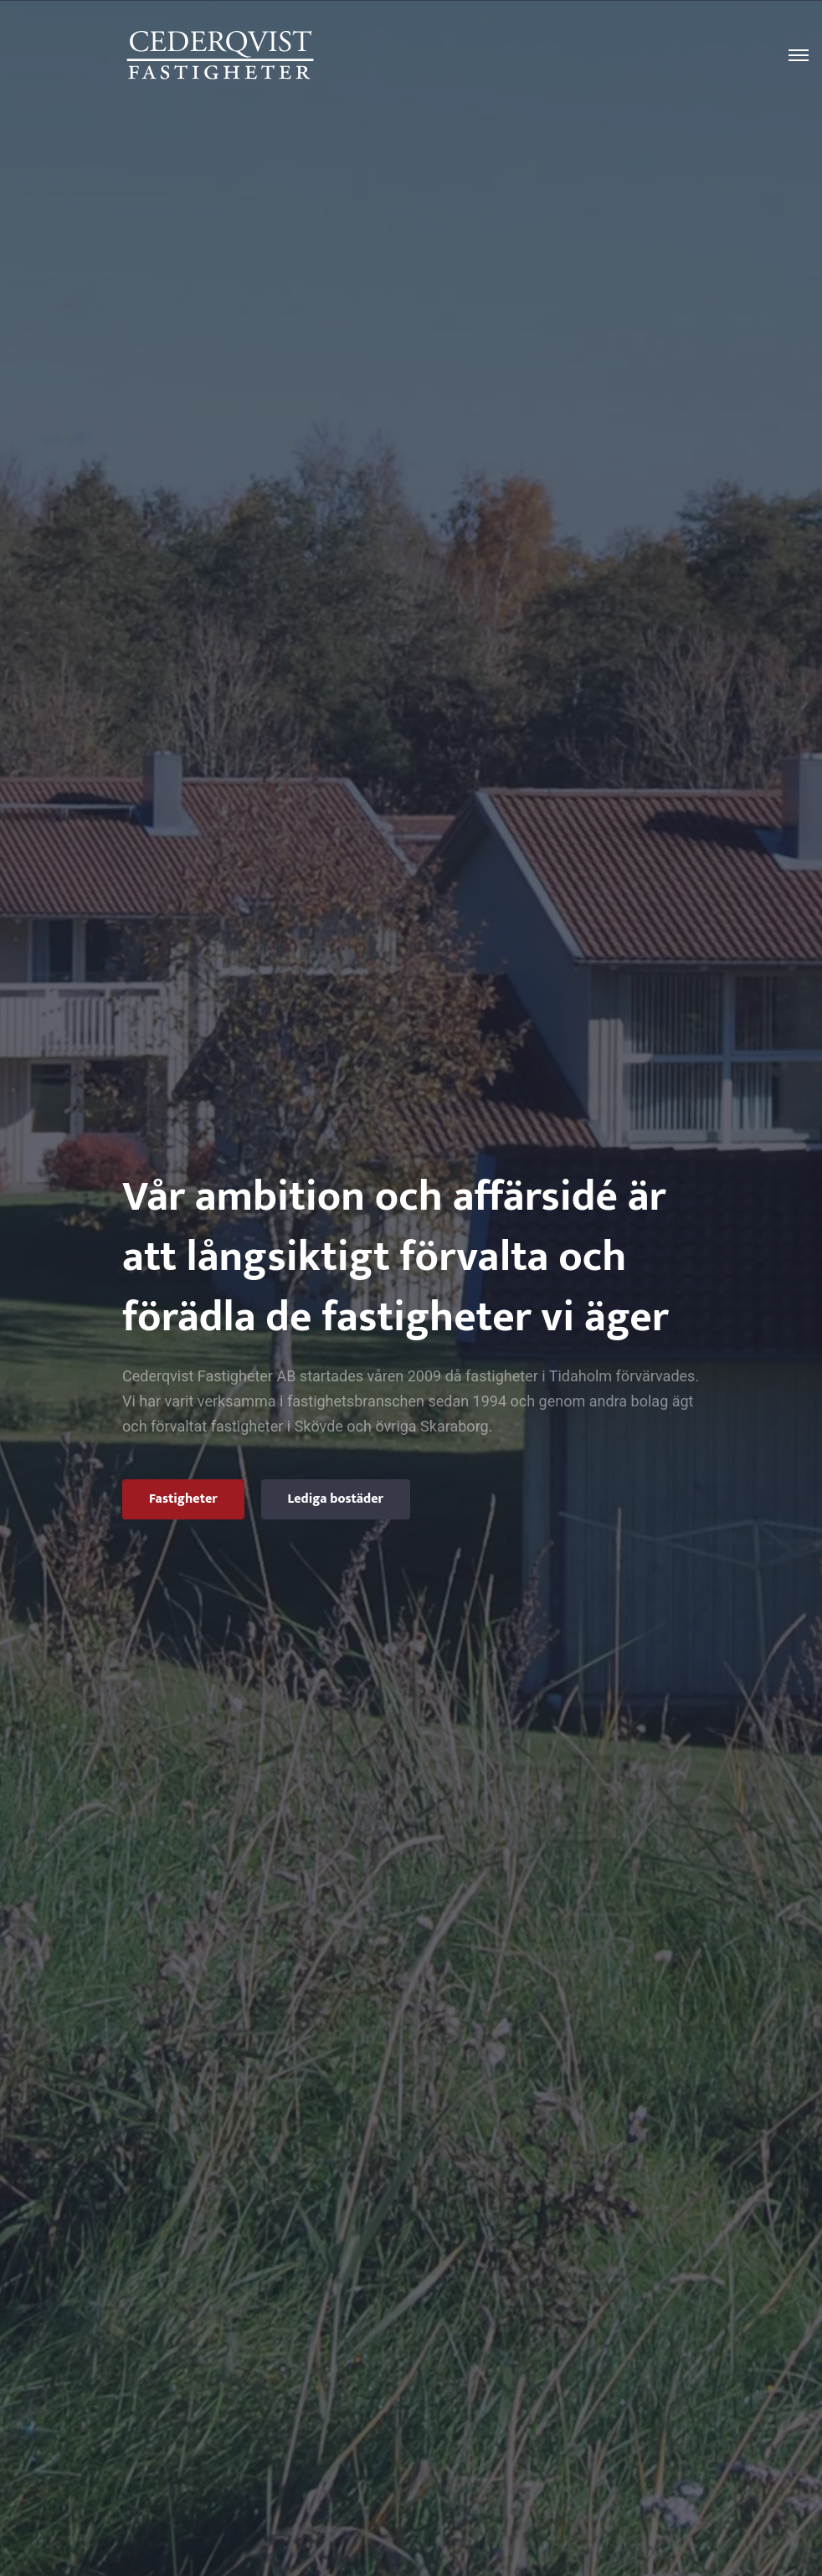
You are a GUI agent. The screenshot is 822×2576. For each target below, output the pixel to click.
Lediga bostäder (335, 1499)
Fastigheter (183, 1499)
